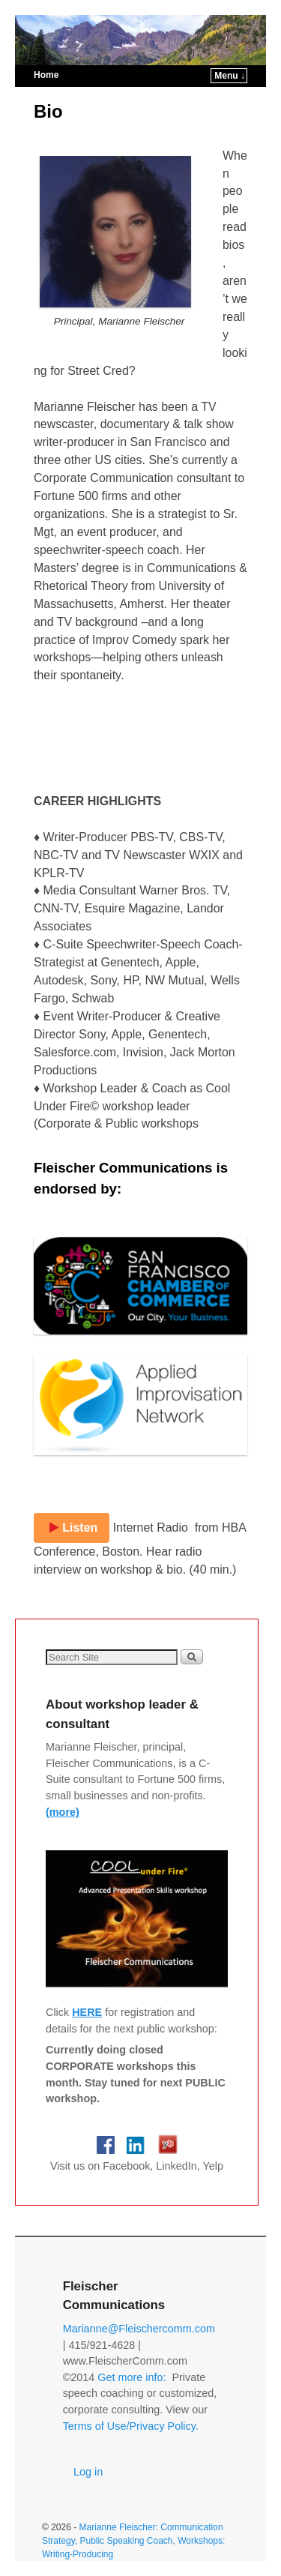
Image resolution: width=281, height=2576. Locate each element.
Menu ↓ (229, 75)
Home (46, 75)
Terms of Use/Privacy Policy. (131, 2426)
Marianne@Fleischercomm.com (139, 2329)
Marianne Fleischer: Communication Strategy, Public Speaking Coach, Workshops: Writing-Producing (133, 2541)
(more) (62, 1812)
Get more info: (131, 2377)
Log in (88, 2472)
